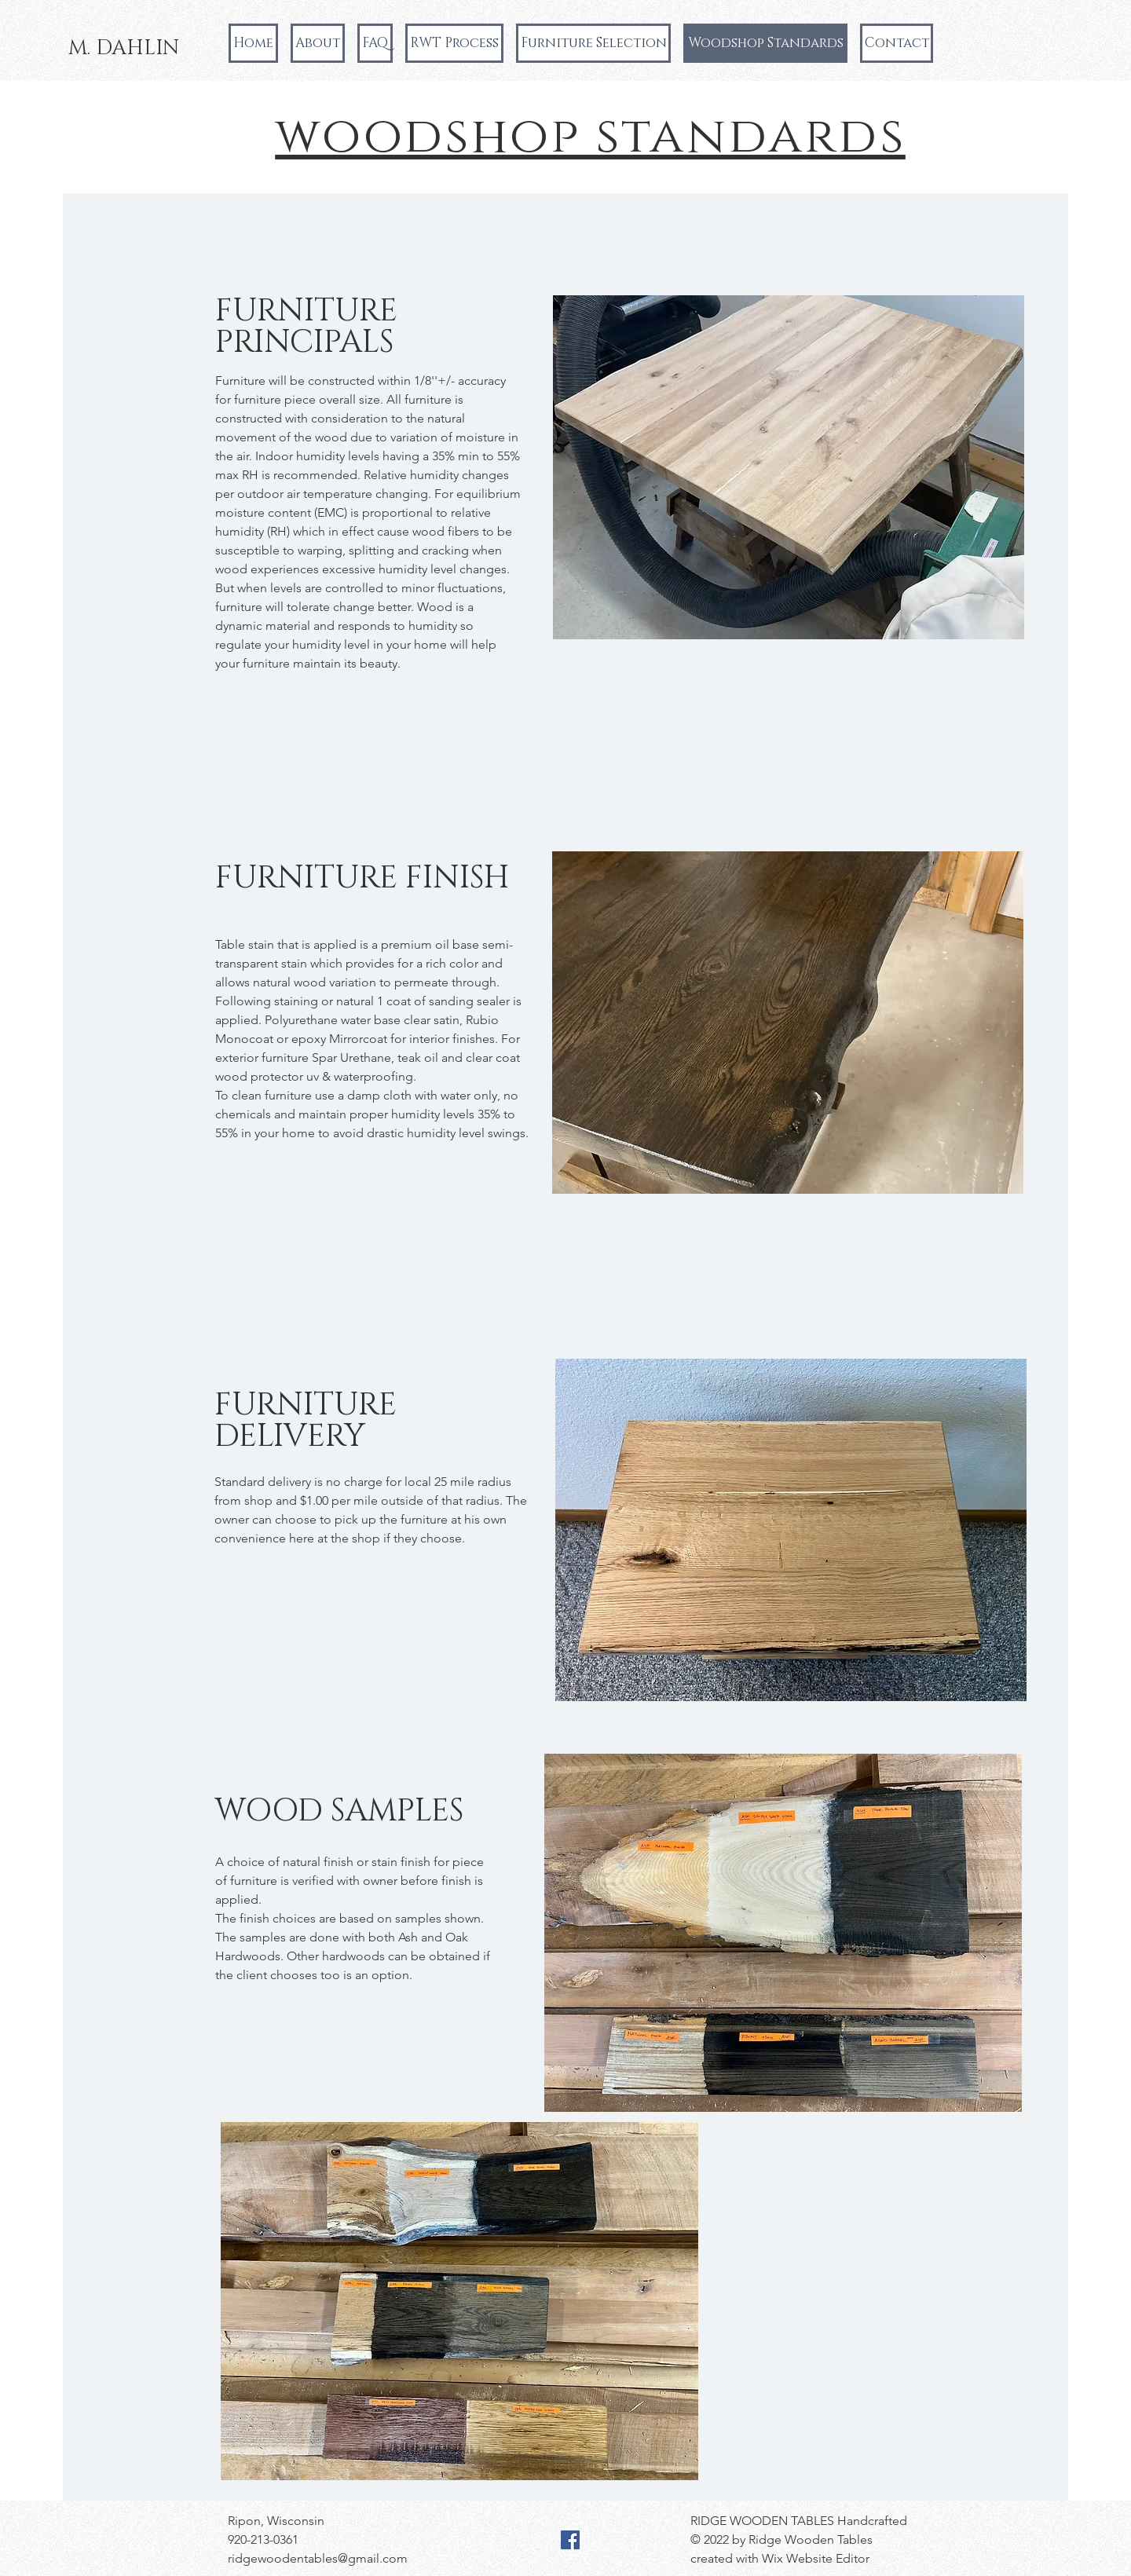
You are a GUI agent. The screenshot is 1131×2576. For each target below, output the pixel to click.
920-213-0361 (263, 2539)
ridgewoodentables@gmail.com (318, 2558)
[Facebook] (570, 2539)
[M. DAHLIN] (124, 48)
